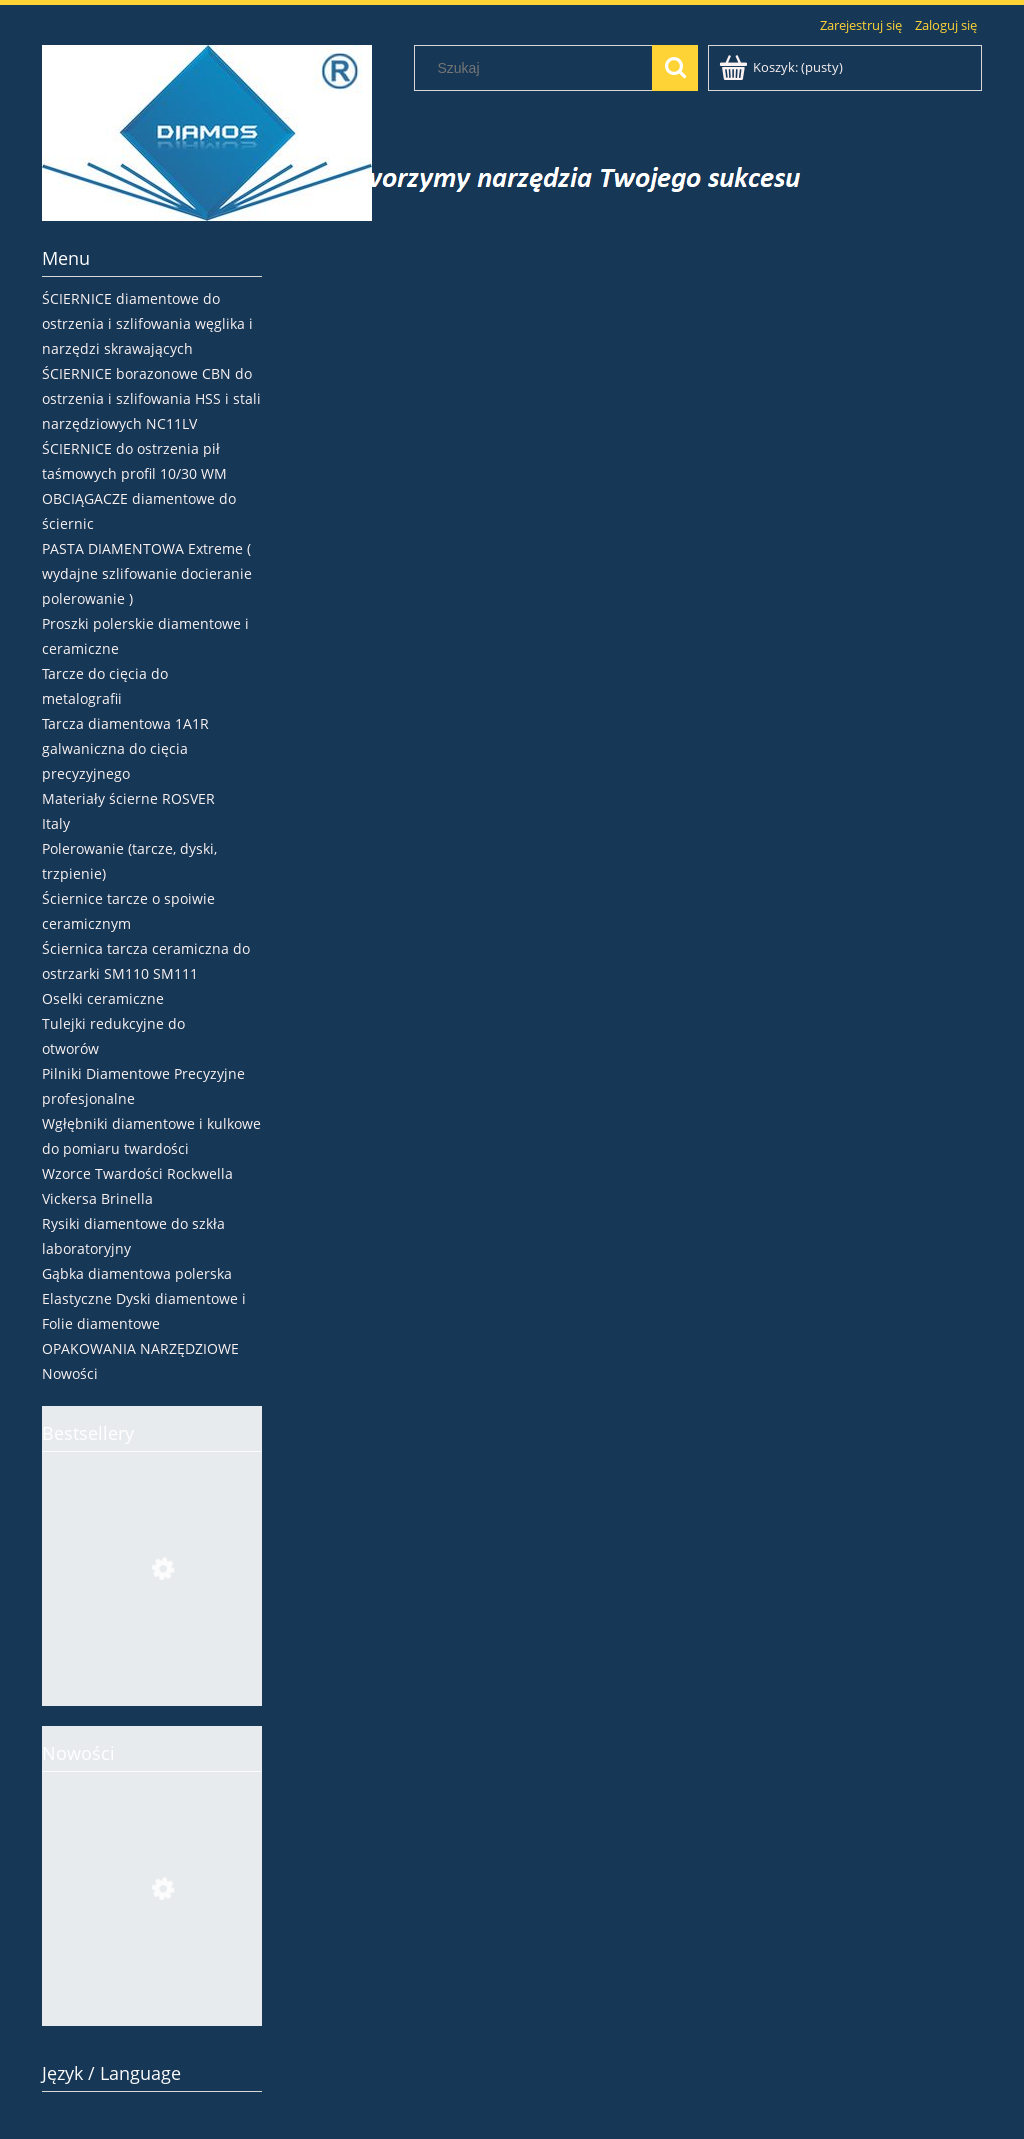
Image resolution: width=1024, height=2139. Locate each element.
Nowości (70, 1373)
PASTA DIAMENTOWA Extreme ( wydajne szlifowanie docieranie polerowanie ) (147, 573)
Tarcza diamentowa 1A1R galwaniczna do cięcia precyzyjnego (125, 748)
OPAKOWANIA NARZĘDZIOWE (140, 1348)
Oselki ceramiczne (103, 998)
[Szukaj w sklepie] (538, 68)
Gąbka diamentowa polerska (137, 1273)
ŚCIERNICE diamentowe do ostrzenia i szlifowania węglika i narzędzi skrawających (147, 323)
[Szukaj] (675, 68)
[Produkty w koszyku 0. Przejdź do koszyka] (782, 67)
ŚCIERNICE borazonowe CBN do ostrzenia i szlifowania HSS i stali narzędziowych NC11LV (151, 398)
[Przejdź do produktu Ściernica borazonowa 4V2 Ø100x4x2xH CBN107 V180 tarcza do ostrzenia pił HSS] (152, 1664)
